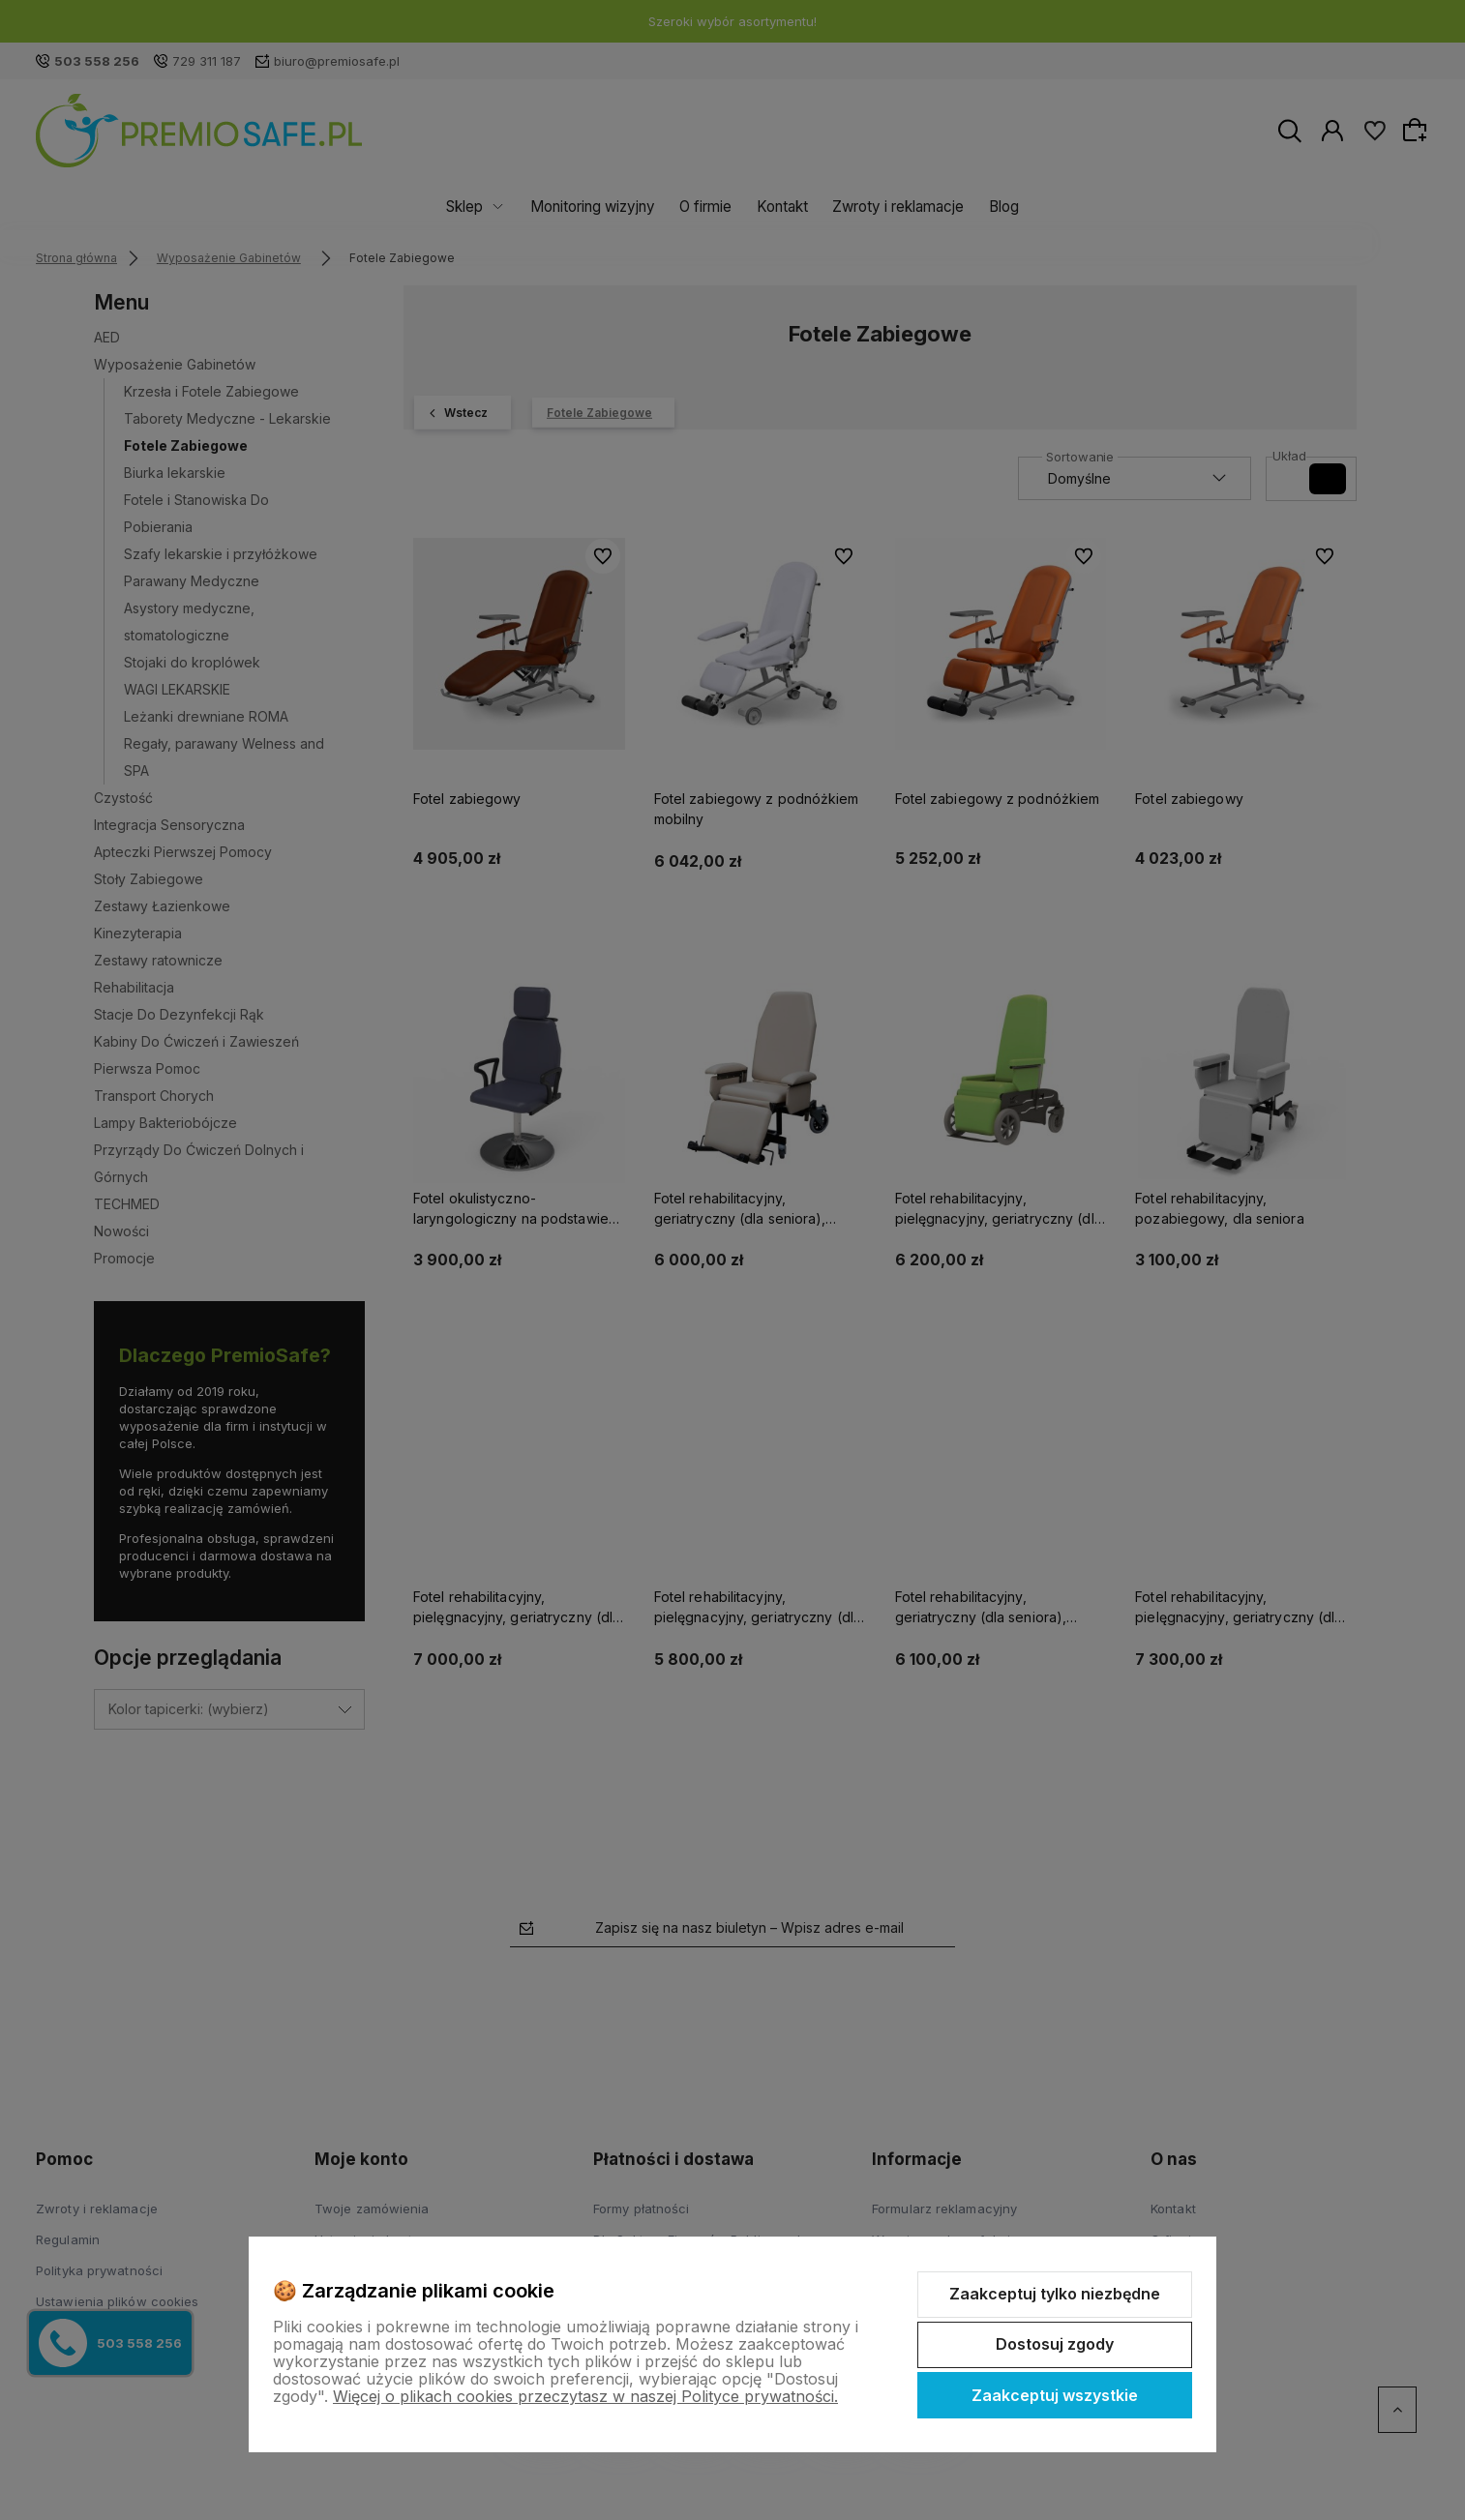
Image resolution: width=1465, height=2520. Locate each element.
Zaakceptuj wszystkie (1055, 2395)
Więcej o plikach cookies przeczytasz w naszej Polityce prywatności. (585, 2396)
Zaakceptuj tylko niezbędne (1054, 2293)
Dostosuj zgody (1055, 2344)
